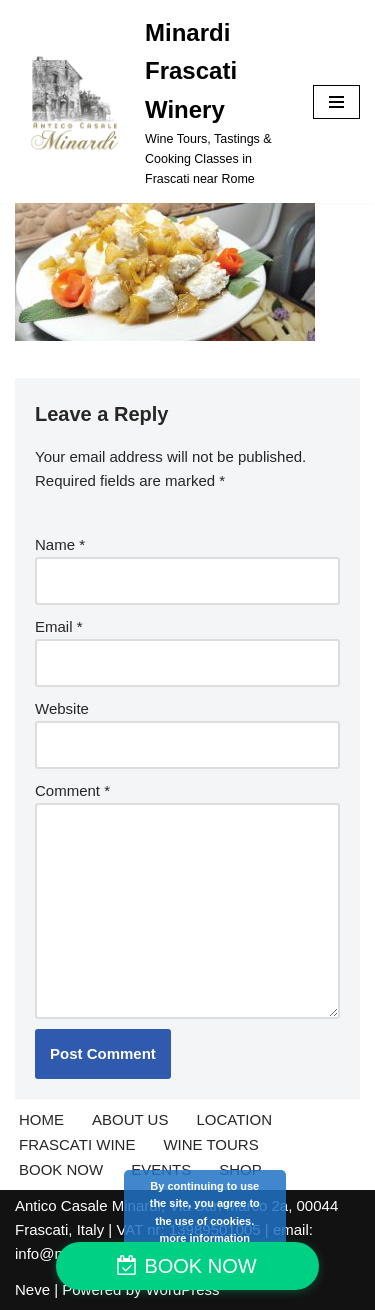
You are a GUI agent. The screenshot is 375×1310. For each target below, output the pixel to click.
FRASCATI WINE (77, 1144)
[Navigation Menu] (336, 102)
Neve (32, 1289)
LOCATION (234, 1119)
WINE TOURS (210, 1144)
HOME (41, 1119)
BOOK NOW (61, 1169)
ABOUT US (130, 1119)
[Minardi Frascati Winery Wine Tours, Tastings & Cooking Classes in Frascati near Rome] (149, 101)
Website (62, 708)
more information (205, 1238)
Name (60, 544)
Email (59, 626)
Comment (72, 790)
